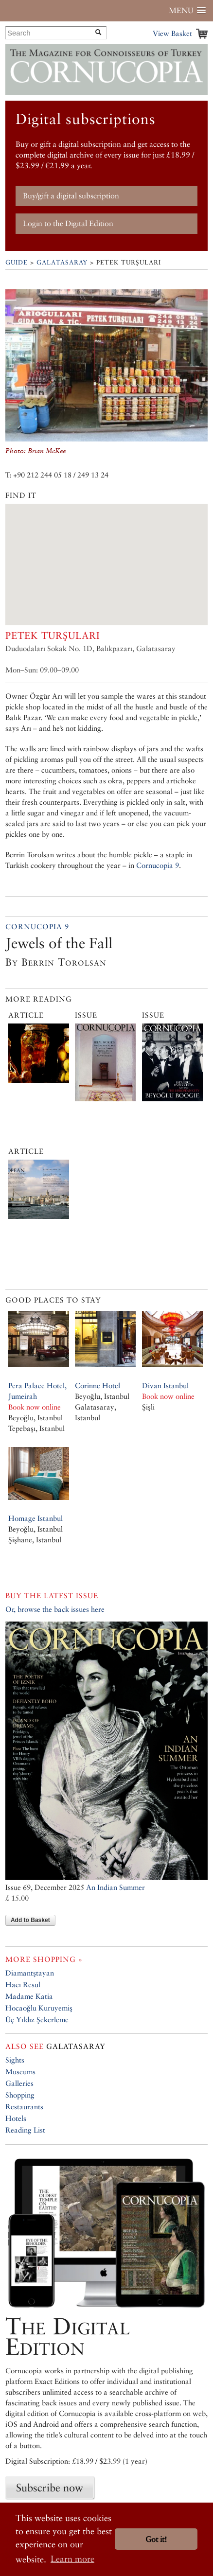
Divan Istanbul (165, 1385)
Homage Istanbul (35, 1518)
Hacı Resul (22, 1984)
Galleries (19, 2083)
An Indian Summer (115, 1887)
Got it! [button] (156, 2539)
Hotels (15, 2118)
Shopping (20, 2095)
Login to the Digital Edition (68, 223)
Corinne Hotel (97, 1385)
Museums (20, 2071)
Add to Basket (30, 1920)
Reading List (25, 2130)
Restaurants (24, 2106)
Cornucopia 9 (157, 865)
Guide (16, 262)
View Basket (172, 33)
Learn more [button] (72, 2559)
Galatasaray (62, 262)
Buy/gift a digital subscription (71, 195)
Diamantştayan (29, 1973)
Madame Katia (29, 1996)
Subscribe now (49, 2487)
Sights (14, 2060)
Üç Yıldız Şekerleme (37, 2019)
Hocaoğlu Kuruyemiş (38, 2008)
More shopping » (44, 1959)
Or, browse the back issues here (55, 1609)
